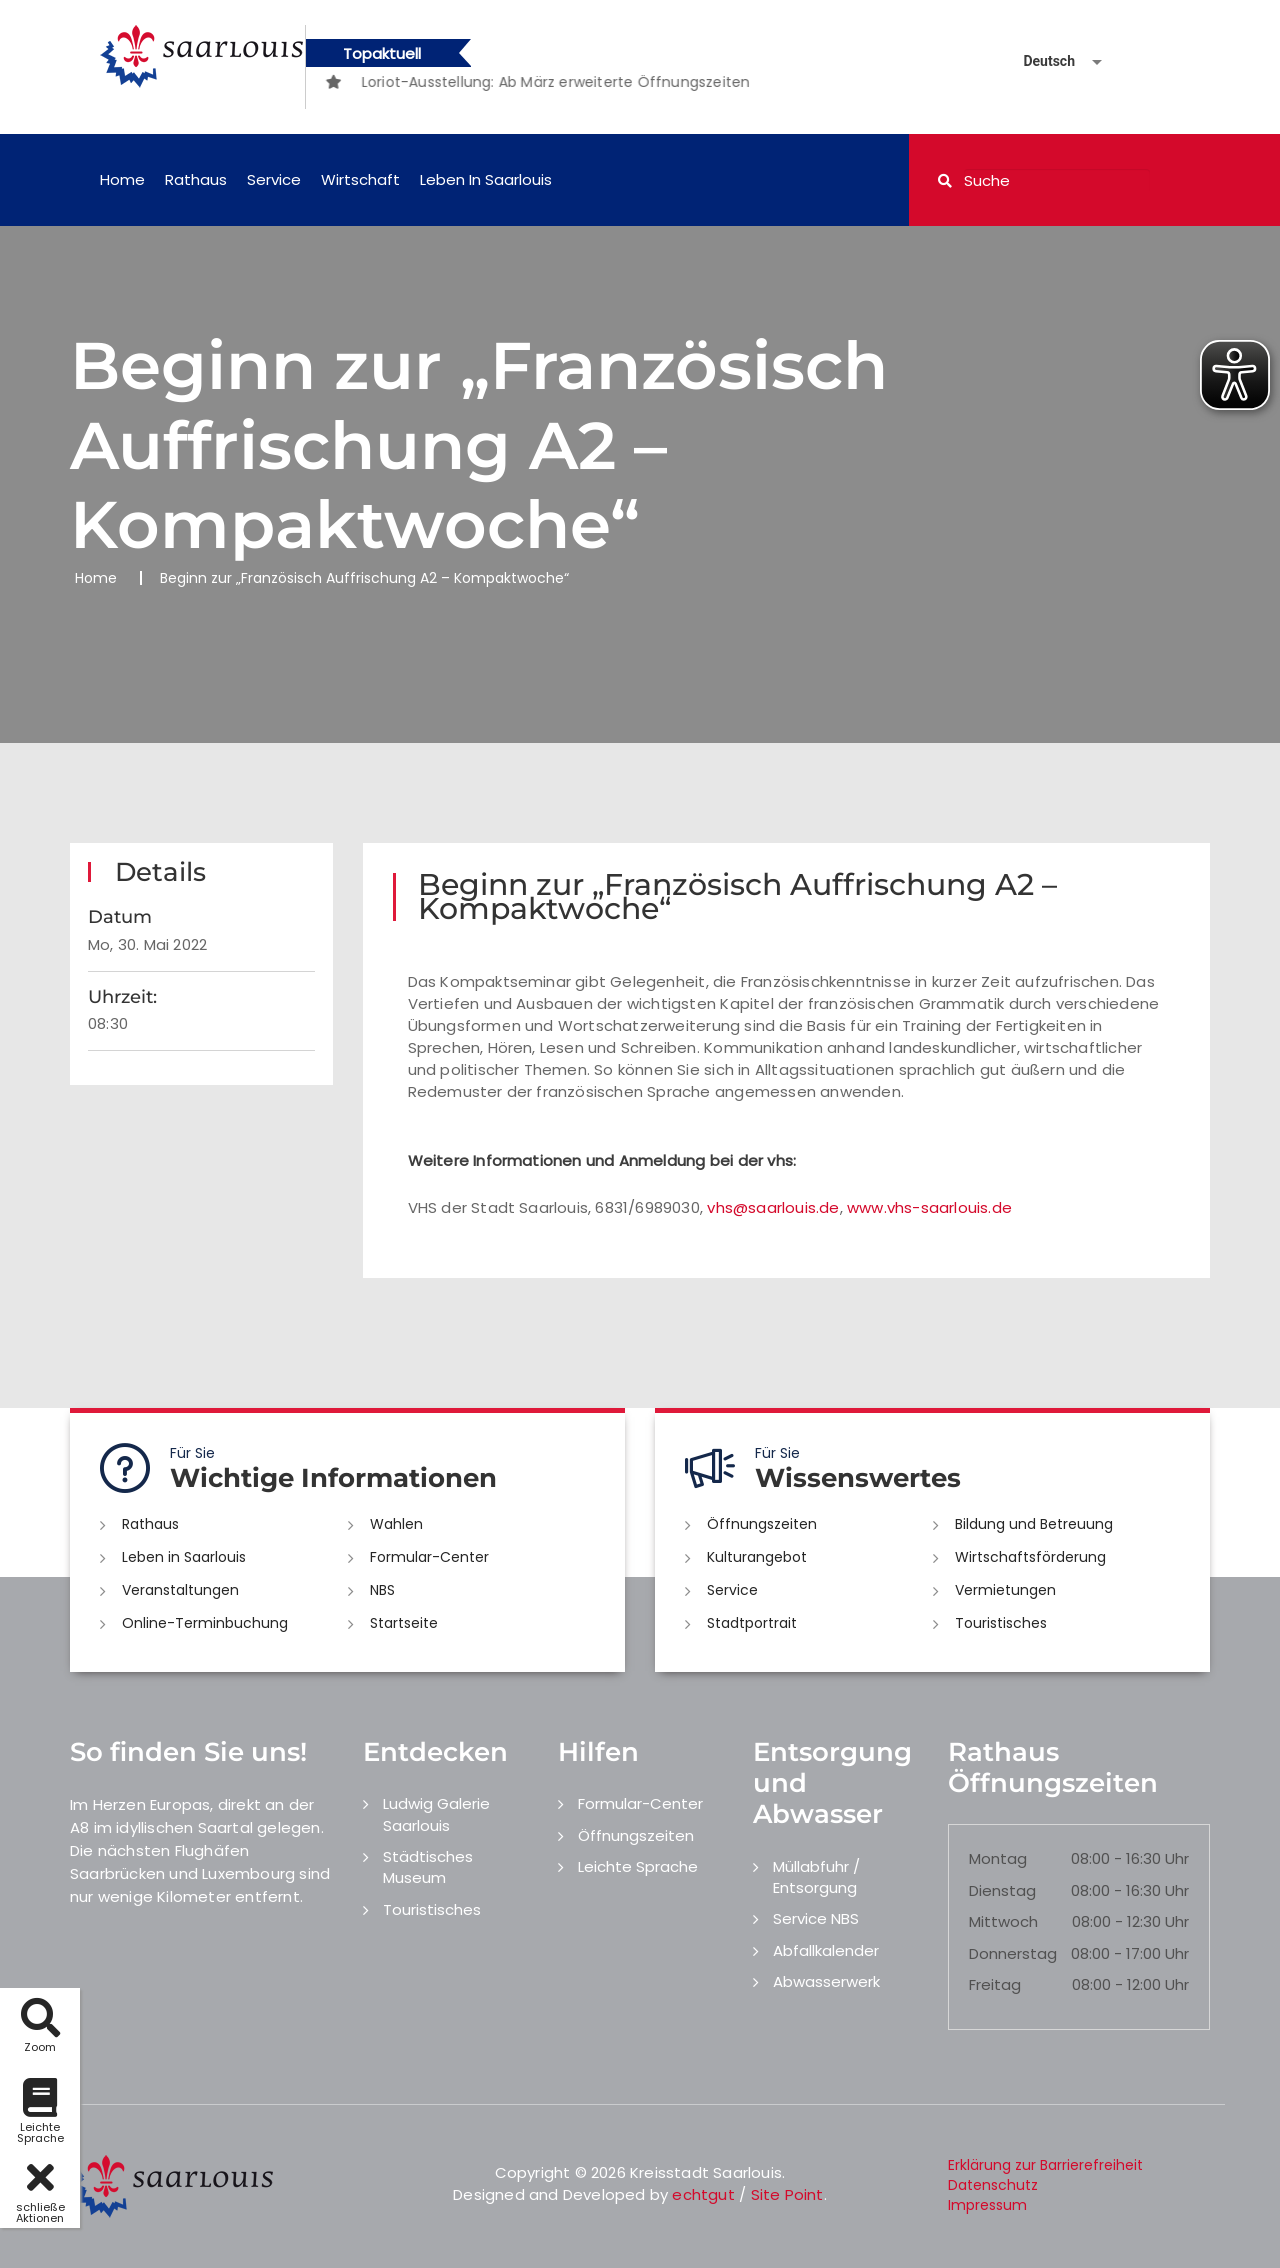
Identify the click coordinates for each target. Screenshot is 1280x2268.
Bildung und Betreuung (1034, 1524)
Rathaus (196, 179)
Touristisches (1001, 1623)
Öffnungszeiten (762, 1524)
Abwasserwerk (826, 1981)
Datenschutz (993, 2185)
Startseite (404, 1623)
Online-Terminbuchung (205, 1623)
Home (122, 179)
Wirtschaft (360, 179)
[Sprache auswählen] (1039, 61)
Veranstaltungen (180, 1590)
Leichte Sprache (638, 1866)
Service (274, 179)
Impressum (987, 2205)
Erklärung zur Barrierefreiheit (1045, 2165)
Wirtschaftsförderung (1030, 1557)
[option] (586, 82)
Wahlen (396, 1524)
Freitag (995, 1984)
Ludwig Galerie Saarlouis (436, 1814)
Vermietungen (1005, 1590)
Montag (998, 1858)
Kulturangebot (757, 1557)
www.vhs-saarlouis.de (929, 1207)
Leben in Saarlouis (486, 179)
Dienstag (1002, 1890)
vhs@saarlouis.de (773, 1207)
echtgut (703, 2194)
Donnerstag (1013, 1953)
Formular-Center (429, 1557)
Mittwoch (1003, 1921)
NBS (382, 1590)
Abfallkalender (826, 1950)
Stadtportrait (752, 1623)
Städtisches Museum (428, 1867)
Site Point (787, 2194)
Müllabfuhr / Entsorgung (816, 1877)
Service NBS (816, 1918)
